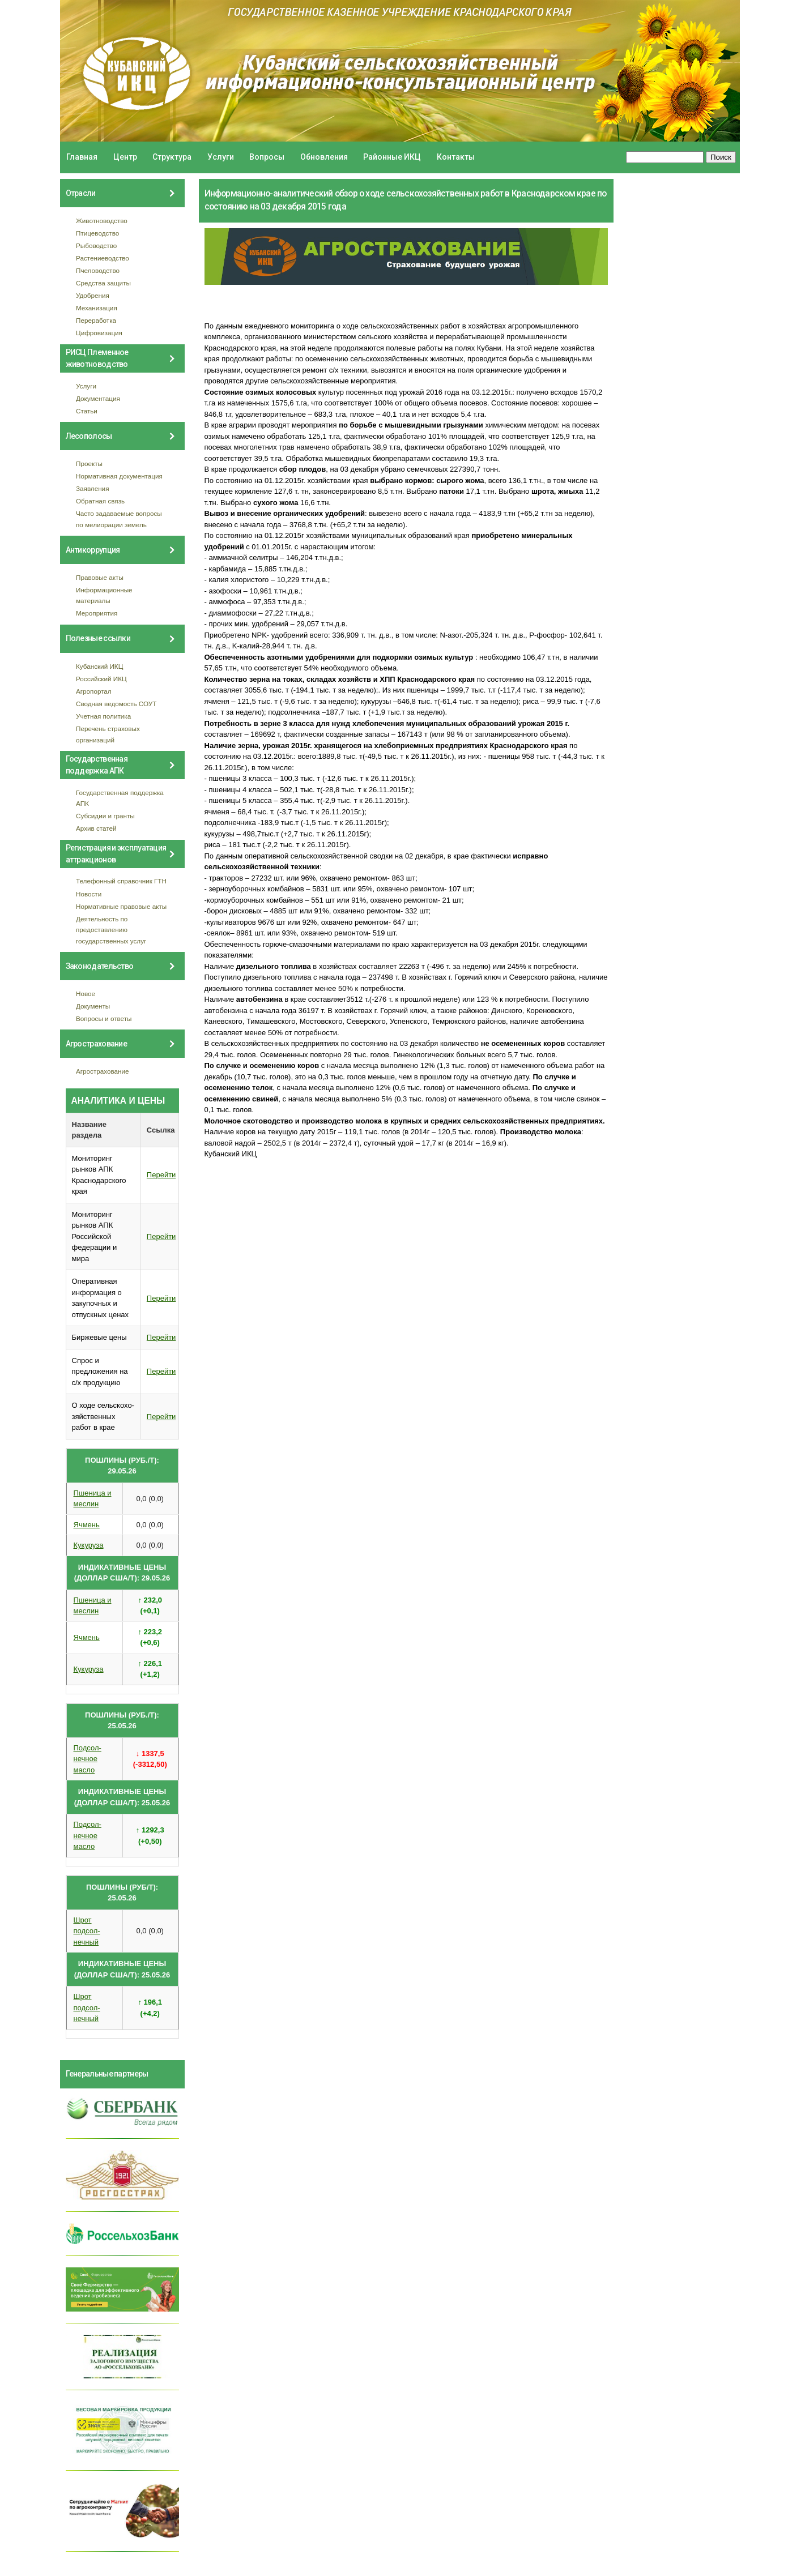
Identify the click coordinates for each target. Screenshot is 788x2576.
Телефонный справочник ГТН (121, 881)
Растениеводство (102, 258)
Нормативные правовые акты (121, 906)
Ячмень (87, 1524)
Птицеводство (97, 233)
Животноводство (101, 220)
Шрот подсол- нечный (87, 1931)
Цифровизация (99, 332)
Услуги (220, 156)
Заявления (92, 488)
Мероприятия (96, 613)
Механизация (96, 307)
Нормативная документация (119, 476)
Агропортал (94, 691)
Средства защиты (103, 283)
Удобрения (92, 295)
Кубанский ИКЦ (99, 666)
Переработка (96, 320)
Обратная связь (100, 501)
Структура (171, 156)
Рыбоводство (96, 245)
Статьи (86, 411)
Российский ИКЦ (101, 678)
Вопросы (266, 156)
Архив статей (96, 828)
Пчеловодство (98, 270)
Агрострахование (102, 1071)
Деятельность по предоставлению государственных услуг (111, 930)
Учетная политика (103, 716)
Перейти (161, 1174)
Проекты (89, 463)
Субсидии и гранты (105, 815)
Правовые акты (99, 577)
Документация (98, 398)
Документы (93, 1006)
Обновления (324, 156)
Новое (85, 993)
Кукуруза (89, 1545)
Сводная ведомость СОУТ (116, 703)
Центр (125, 156)
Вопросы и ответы (103, 1018)
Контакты (456, 156)
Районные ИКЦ (392, 156)
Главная (81, 156)
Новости (88, 894)
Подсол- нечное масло (87, 1759)
